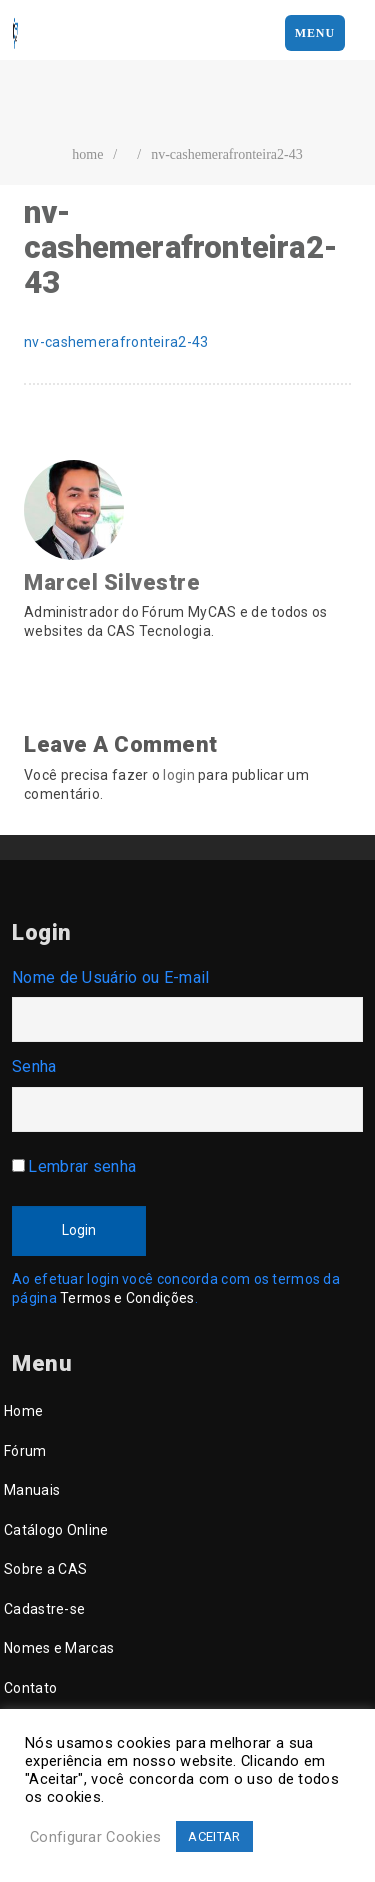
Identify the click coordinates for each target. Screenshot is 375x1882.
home (87, 154)
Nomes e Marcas (59, 1648)
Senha (34, 1066)
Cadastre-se (44, 1609)
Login (79, 1230)
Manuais (32, 1490)
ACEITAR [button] (214, 1836)
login (179, 775)
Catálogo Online (56, 1530)
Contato (30, 1688)
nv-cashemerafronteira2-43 (227, 154)
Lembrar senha (82, 1166)
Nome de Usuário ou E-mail (111, 977)
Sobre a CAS (45, 1569)
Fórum (25, 1451)
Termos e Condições (127, 1298)
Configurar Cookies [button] (95, 1837)
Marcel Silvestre (112, 582)
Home (23, 1411)
